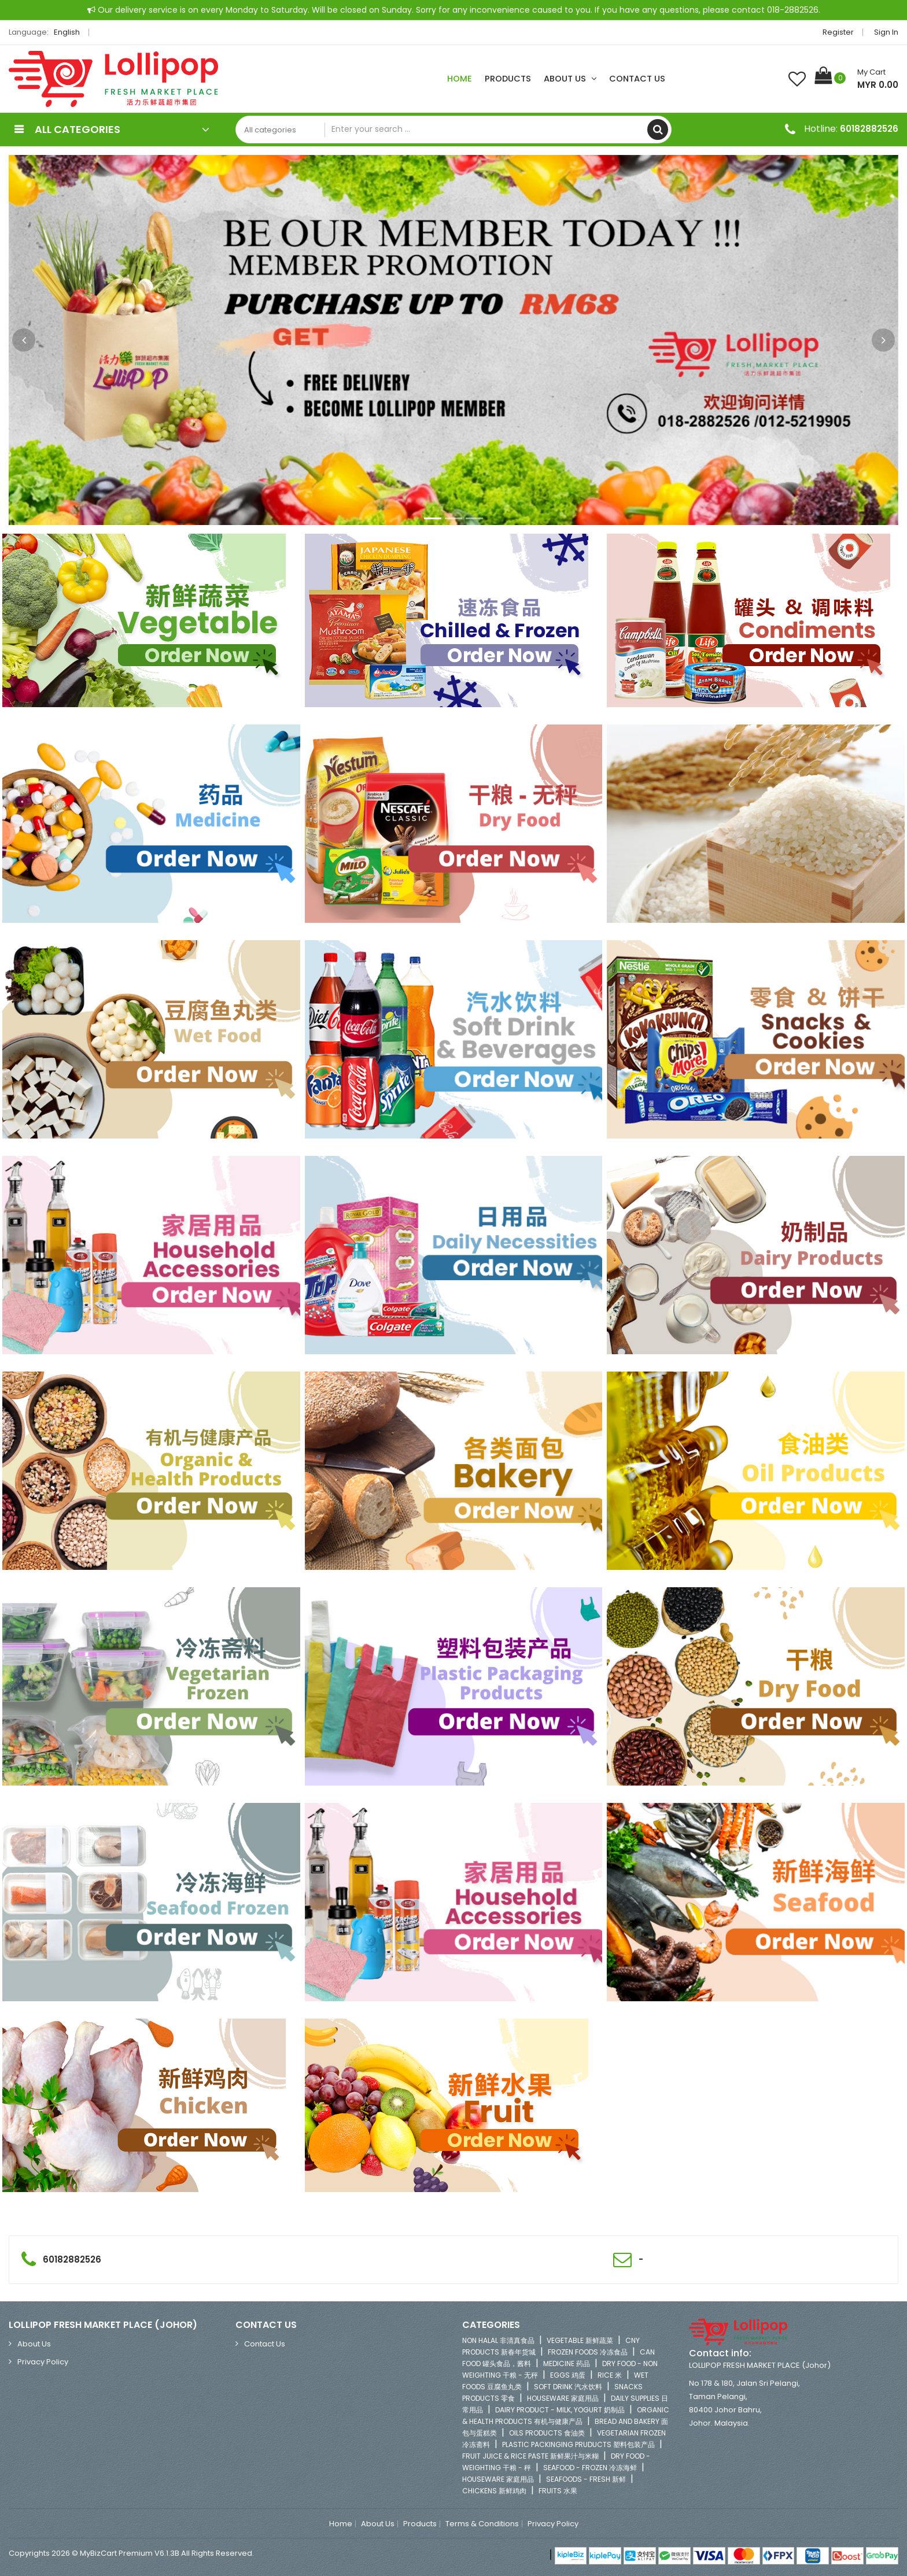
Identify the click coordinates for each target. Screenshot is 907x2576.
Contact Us (637, 78)
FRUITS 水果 (558, 2491)
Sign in (886, 32)
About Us (570, 78)
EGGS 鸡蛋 (567, 2375)
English (70, 32)
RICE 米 (610, 2375)
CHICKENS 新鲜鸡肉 (494, 2491)
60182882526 (869, 129)
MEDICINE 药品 (566, 2363)
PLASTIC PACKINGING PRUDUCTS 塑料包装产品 (578, 2444)
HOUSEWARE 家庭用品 (563, 2398)
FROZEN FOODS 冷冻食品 (588, 2352)
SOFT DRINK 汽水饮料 (568, 2387)
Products (508, 78)
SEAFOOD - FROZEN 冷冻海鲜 (590, 2467)
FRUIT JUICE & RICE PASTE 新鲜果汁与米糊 (530, 2456)
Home (459, 78)
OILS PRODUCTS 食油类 (547, 2433)
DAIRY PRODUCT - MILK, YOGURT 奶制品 (560, 2410)
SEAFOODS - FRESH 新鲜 (586, 2479)
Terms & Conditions (482, 2523)
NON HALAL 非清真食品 (498, 2340)
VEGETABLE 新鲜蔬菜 (580, 2340)
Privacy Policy (42, 2361)
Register (838, 32)
